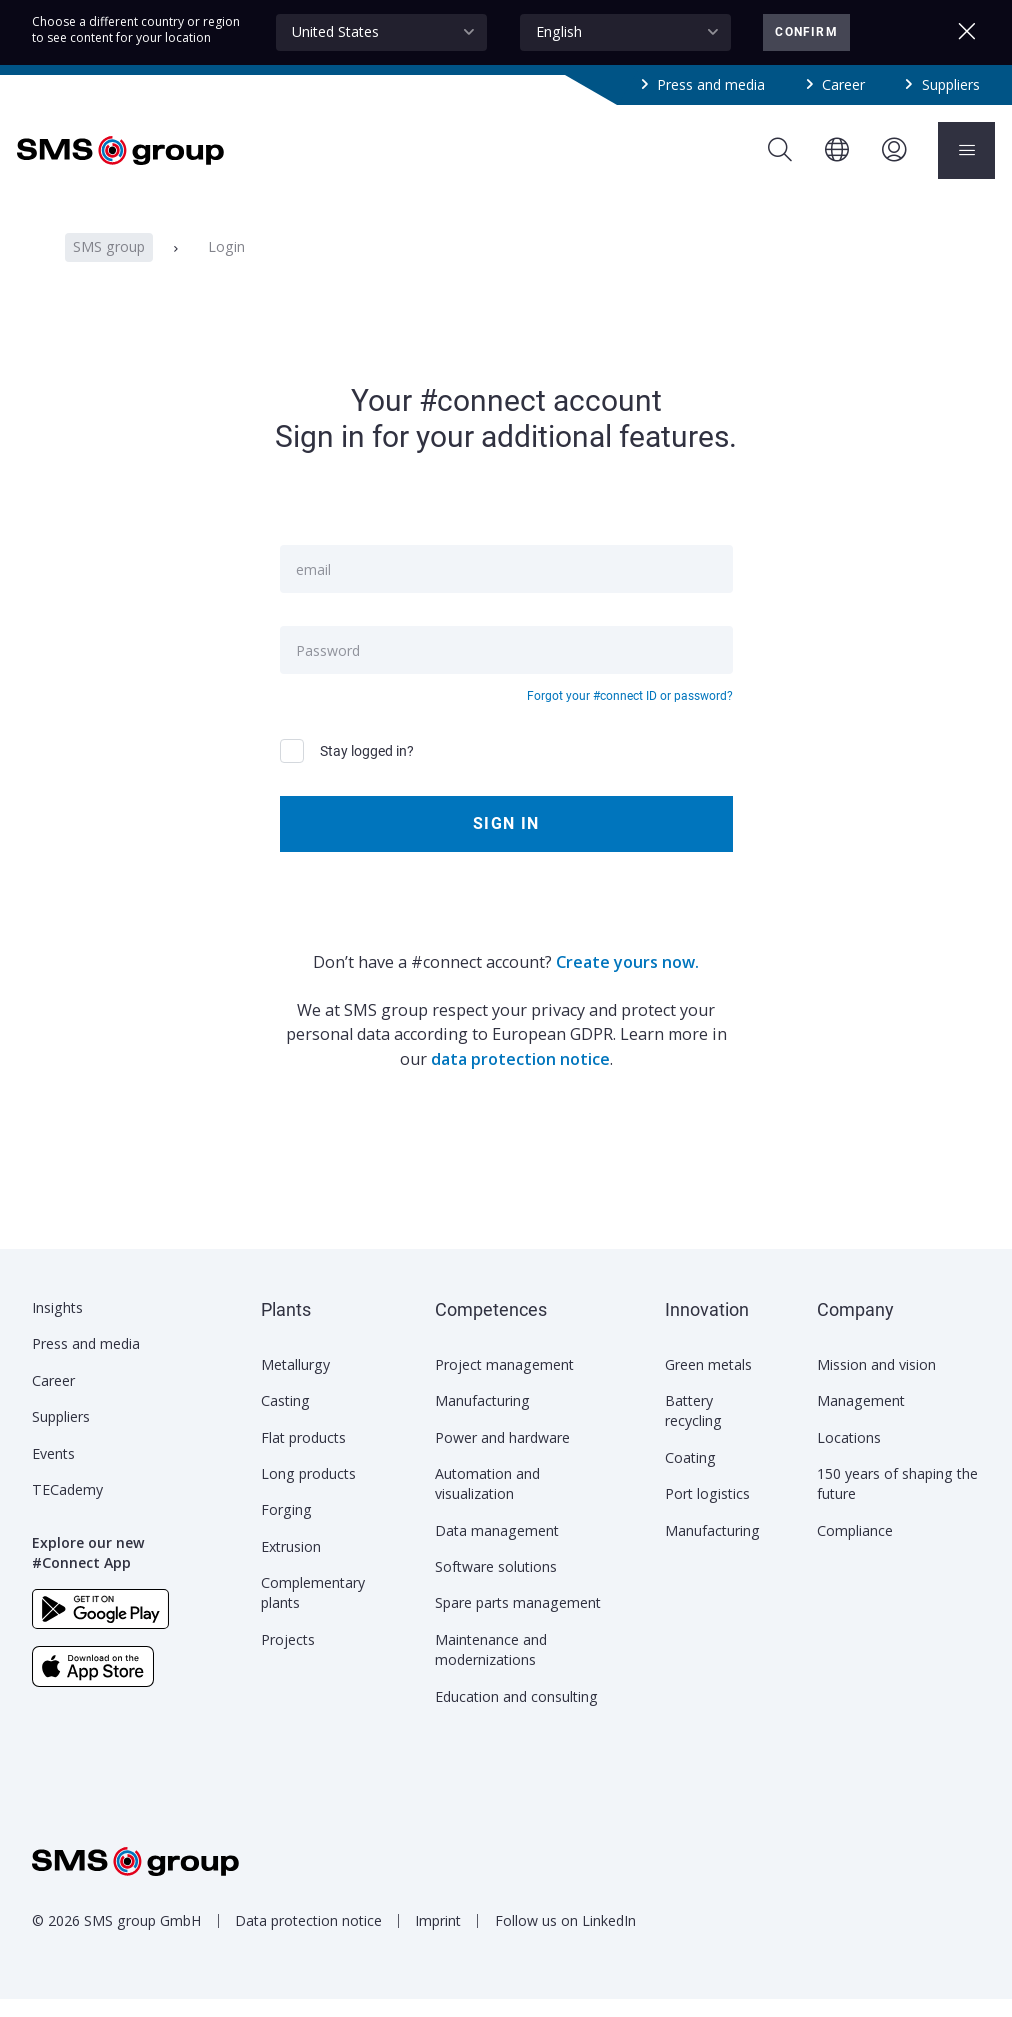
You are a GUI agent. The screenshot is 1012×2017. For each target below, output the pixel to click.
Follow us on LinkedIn (565, 1938)
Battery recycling (693, 1428)
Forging (286, 1527)
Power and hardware (502, 1455)
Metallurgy (295, 1382)
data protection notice (520, 1077)
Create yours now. (627, 980)
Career (843, 84)
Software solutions (496, 1584)
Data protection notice (308, 1938)
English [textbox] (559, 31)
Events (53, 1471)
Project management (504, 1382)
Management (861, 1418)
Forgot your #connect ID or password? (630, 715)
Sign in (506, 841)
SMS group (109, 265)
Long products (308, 1491)
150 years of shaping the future (897, 1501)
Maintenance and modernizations (491, 1667)
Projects (288, 1657)
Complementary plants (313, 1610)
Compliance (855, 1548)
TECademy (67, 1507)
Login (225, 265)
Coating (690, 1475)
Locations (849, 1455)
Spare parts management (518, 1620)
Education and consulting (516, 1714)
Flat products (303, 1455)
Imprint (438, 1938)
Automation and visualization (487, 1501)
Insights (57, 1325)
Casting (285, 1418)
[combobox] (381, 32)
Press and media (711, 84)
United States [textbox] (335, 31)
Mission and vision (876, 1382)
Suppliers (951, 84)
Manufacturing (482, 1418)
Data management (497, 1548)
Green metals (708, 1382)
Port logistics (707, 1511)
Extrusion (291, 1564)
